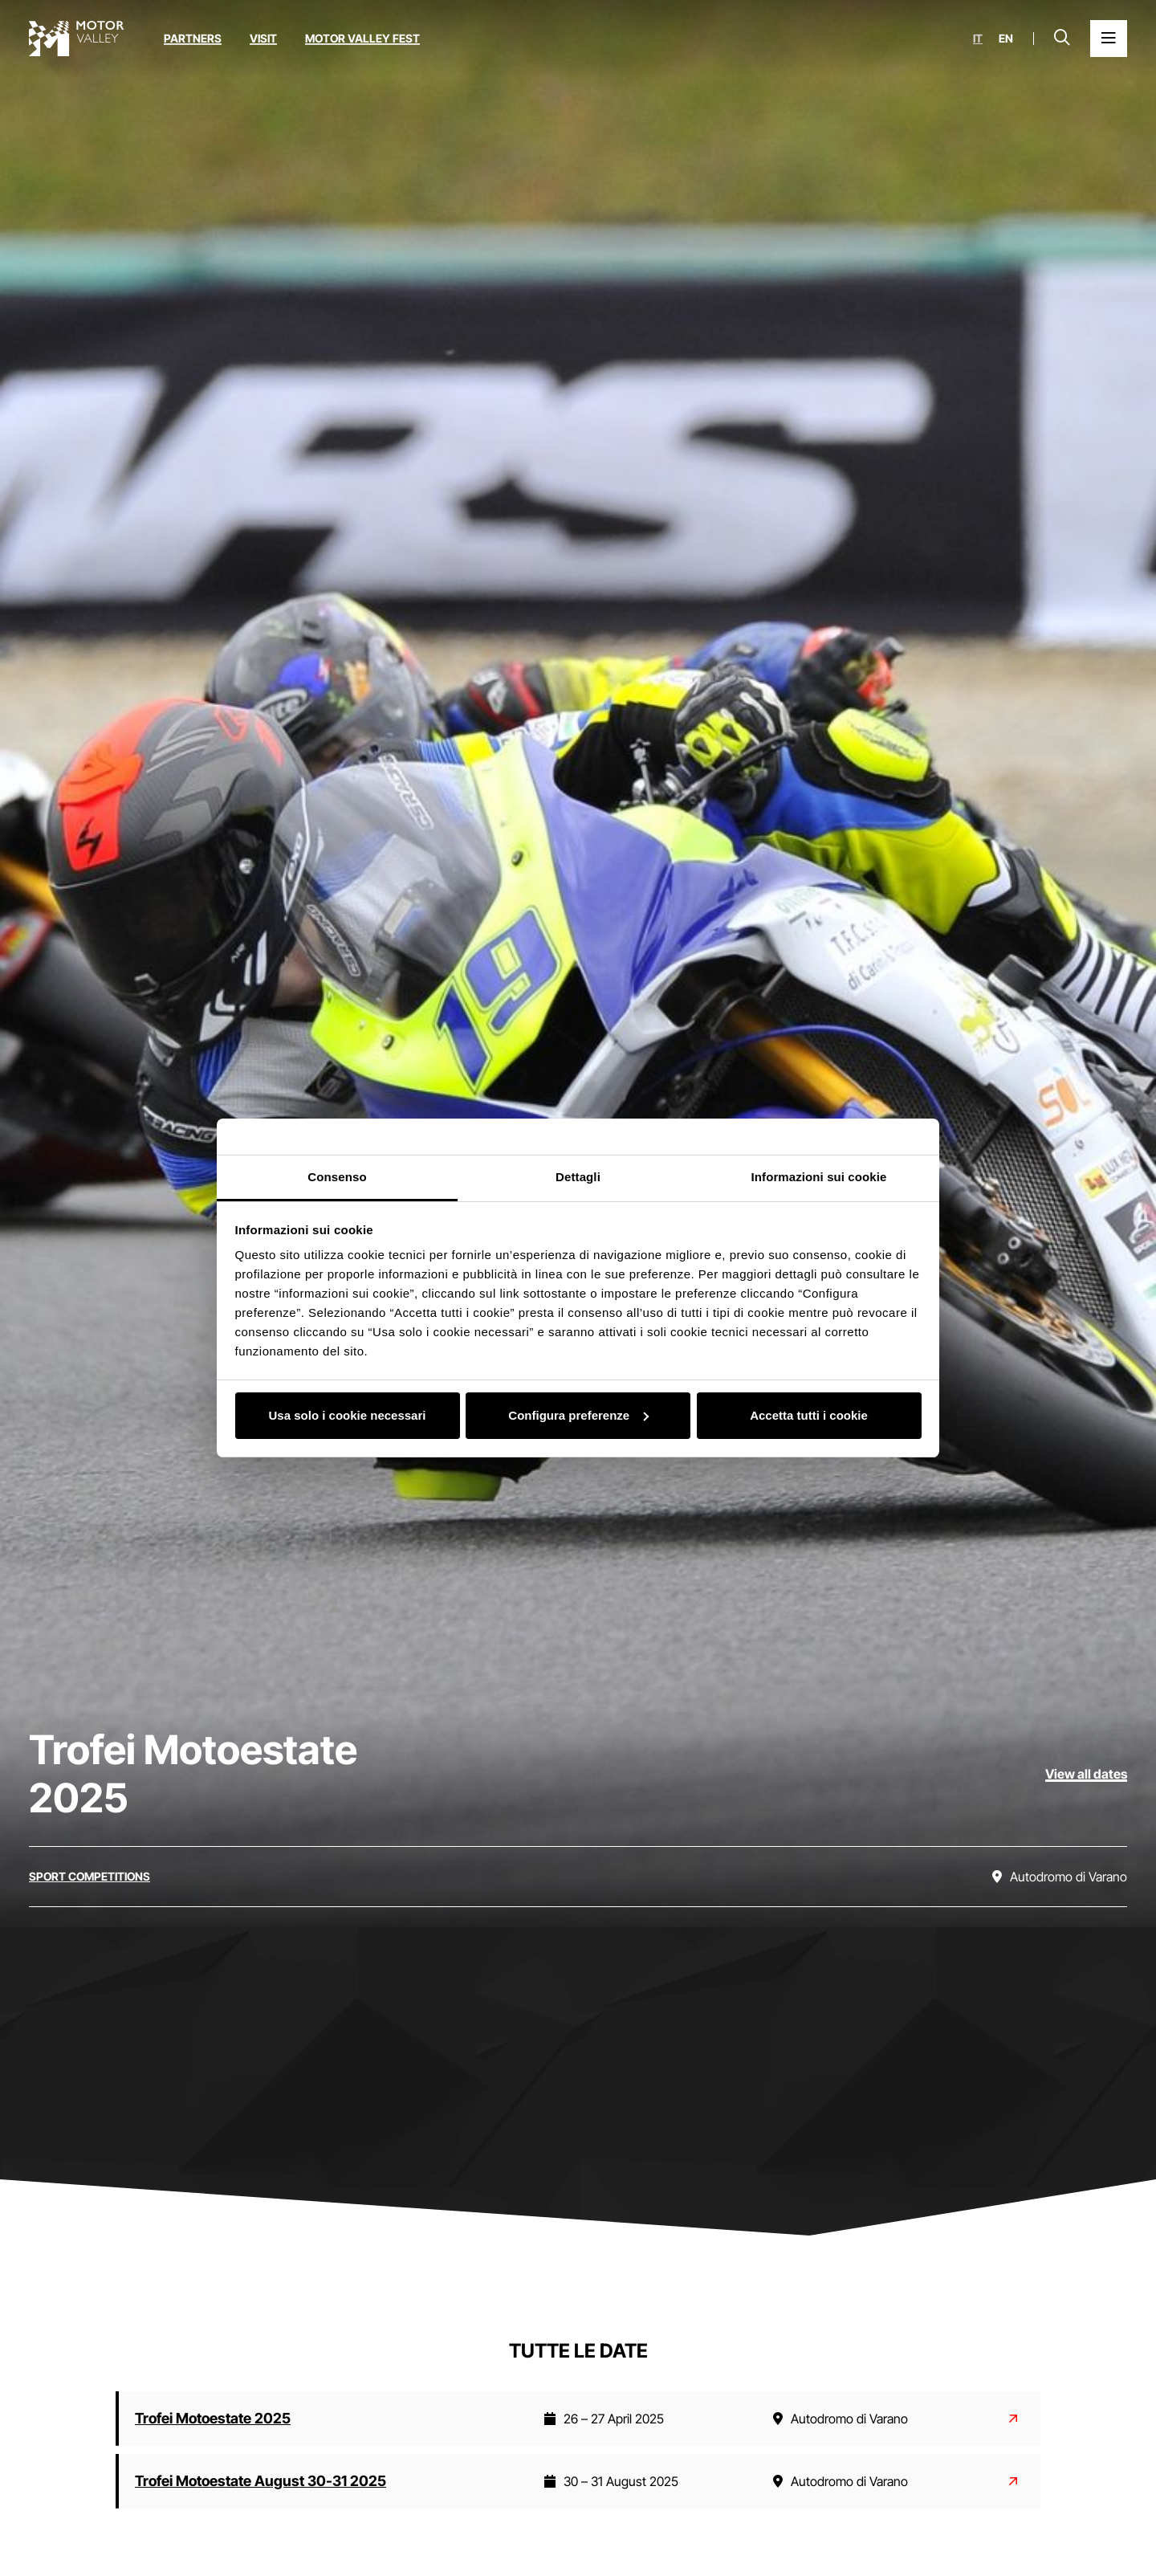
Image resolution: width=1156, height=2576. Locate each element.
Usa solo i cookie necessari (347, 1415)
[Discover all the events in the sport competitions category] (89, 1876)
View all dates (1086, 1774)
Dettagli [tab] (578, 1177)
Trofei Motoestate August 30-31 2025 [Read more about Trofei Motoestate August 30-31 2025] (260, 2480)
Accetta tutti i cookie (809, 1415)
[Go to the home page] (76, 38)
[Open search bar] (1062, 38)
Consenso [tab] (336, 1177)
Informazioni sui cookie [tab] (819, 1177)
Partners (193, 38)
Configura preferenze (578, 1415)
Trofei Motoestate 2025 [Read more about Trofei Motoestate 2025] (213, 2418)
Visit (263, 38)
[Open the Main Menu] (1108, 38)
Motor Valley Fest (362, 38)
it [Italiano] (978, 38)
